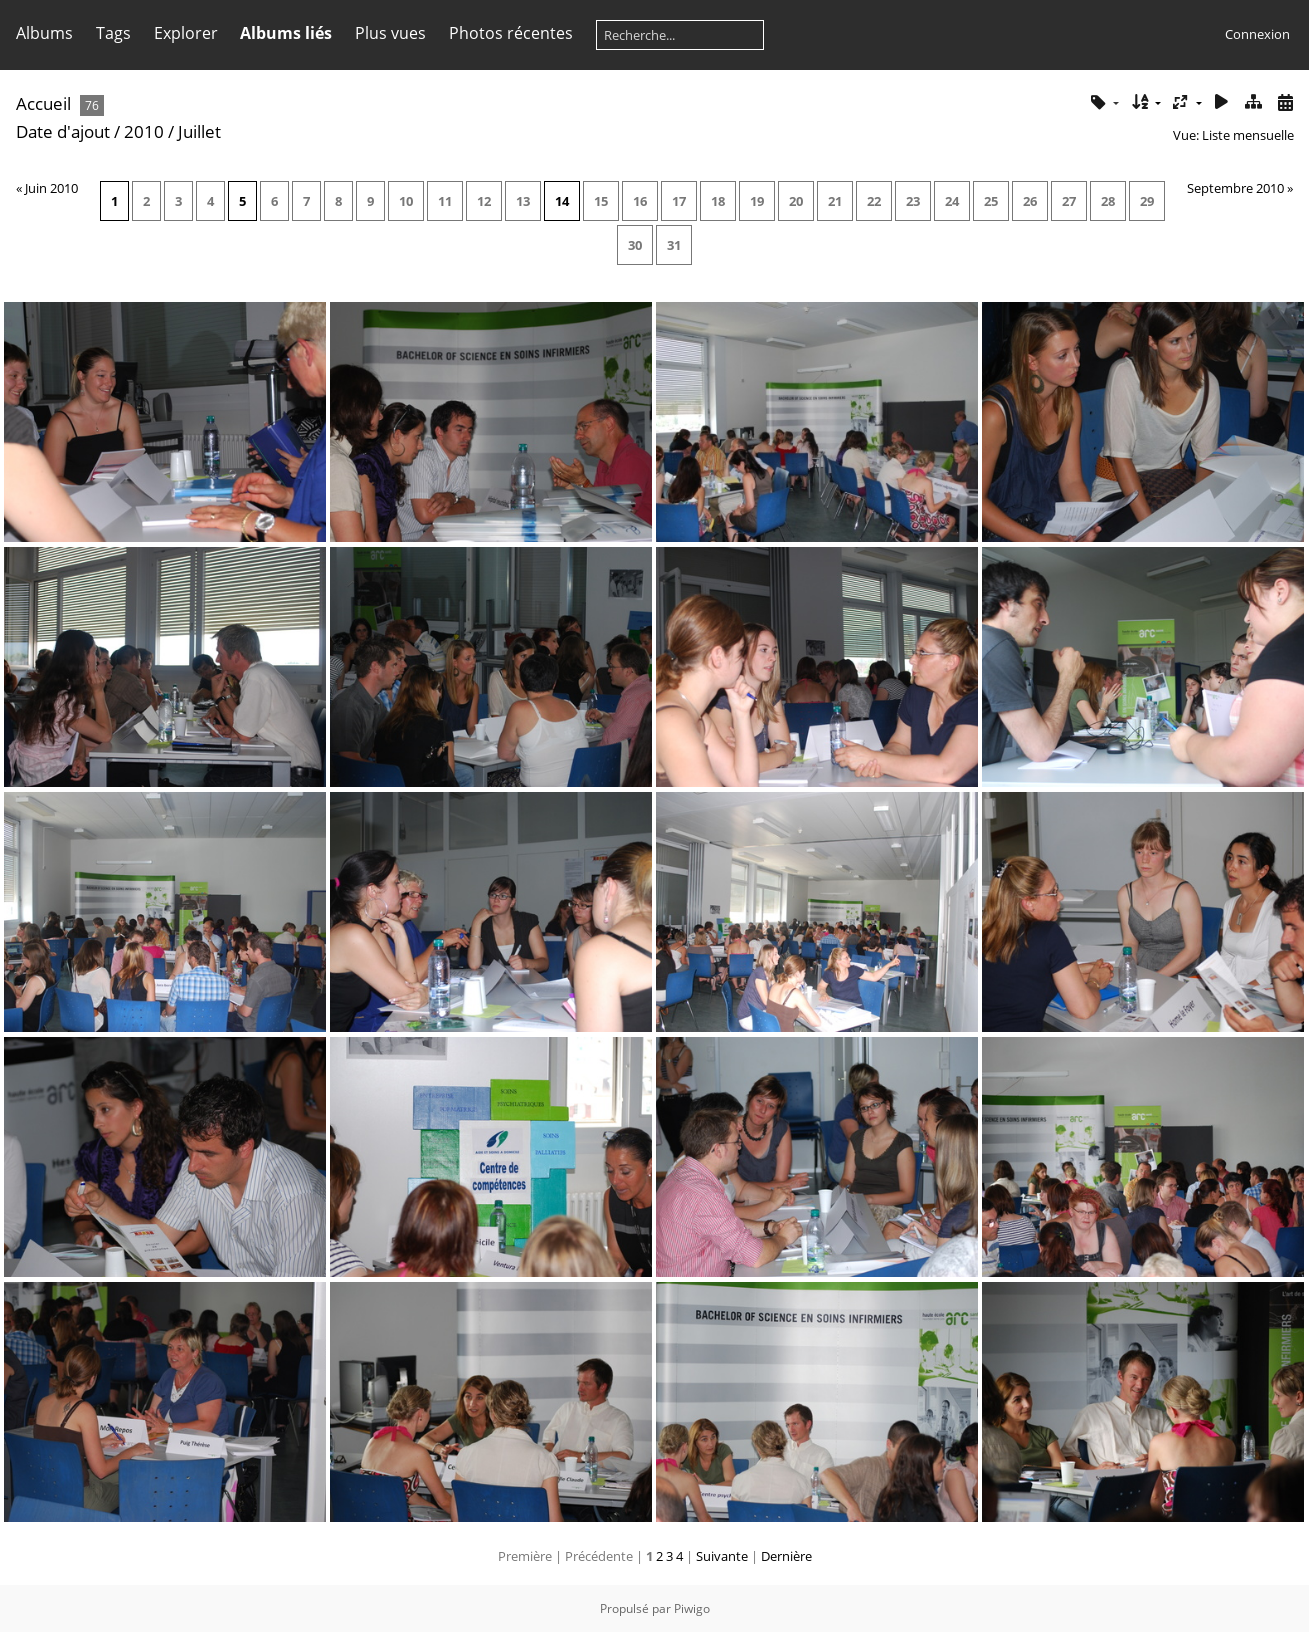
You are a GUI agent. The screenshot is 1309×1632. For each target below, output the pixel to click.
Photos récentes (511, 33)
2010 (144, 131)
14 (562, 201)
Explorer (186, 33)
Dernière (786, 1556)
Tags (113, 33)
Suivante (722, 1556)
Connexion (1257, 34)
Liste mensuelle (1248, 135)
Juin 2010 (51, 188)
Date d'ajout (63, 131)
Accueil (43, 103)
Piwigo (692, 1608)
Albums (44, 33)
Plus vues (390, 33)
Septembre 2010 (1235, 188)
